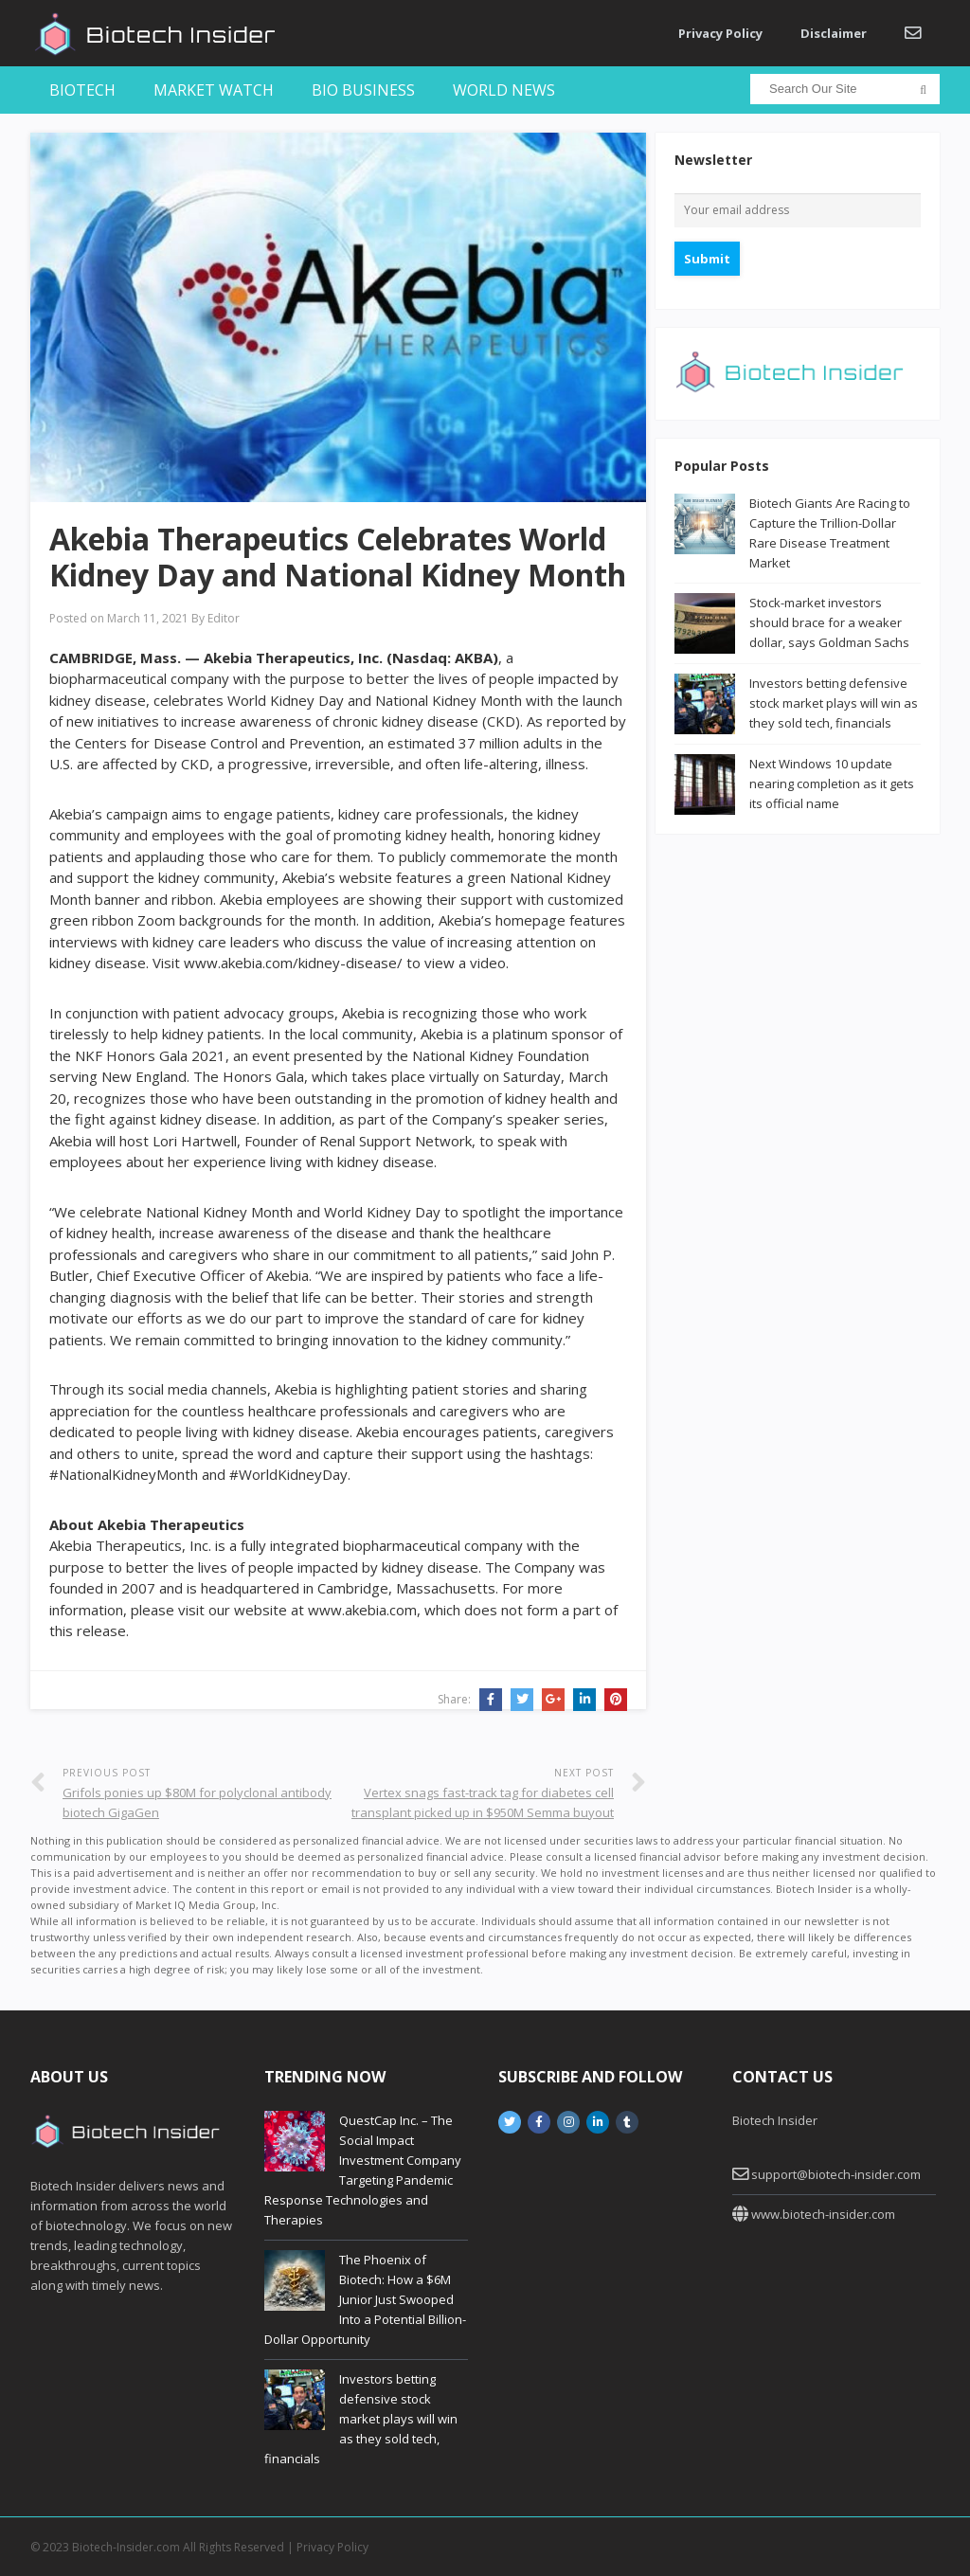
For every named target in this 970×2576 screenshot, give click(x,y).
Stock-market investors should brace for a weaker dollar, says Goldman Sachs (829, 622)
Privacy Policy (720, 33)
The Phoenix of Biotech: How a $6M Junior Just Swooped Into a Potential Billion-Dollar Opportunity (365, 2299)
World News (504, 90)
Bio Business (363, 90)
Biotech (82, 90)
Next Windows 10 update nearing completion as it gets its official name (831, 783)
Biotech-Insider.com (126, 2547)
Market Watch (213, 90)
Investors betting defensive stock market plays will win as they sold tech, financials (833, 703)
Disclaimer (833, 33)
